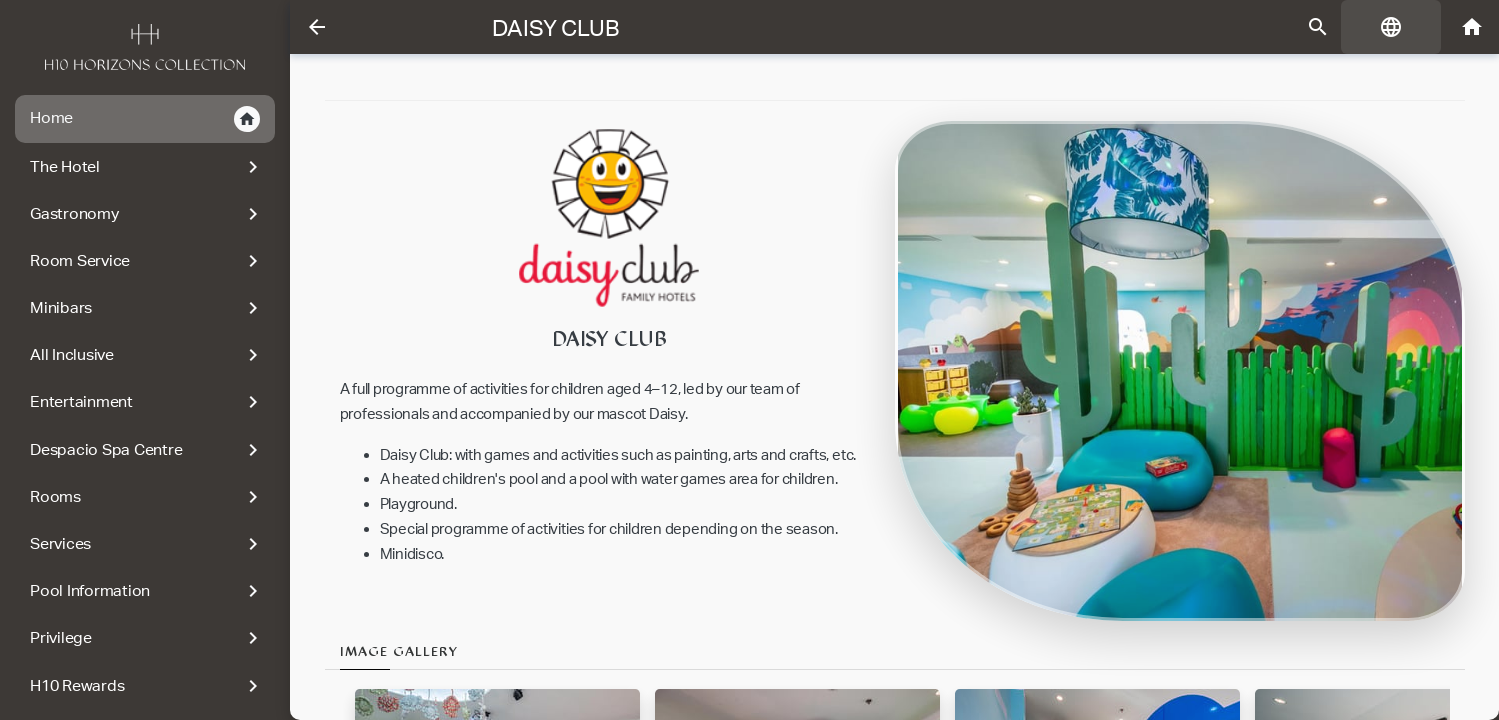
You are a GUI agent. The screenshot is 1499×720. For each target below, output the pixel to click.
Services (147, 544)
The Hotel (147, 167)
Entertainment (147, 402)
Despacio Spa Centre (147, 450)
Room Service (147, 261)
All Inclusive (147, 355)
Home (145, 119)
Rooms (147, 497)
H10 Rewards (147, 686)
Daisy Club (556, 28)
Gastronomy (147, 214)
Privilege (147, 638)
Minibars (147, 308)
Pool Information (147, 591)
